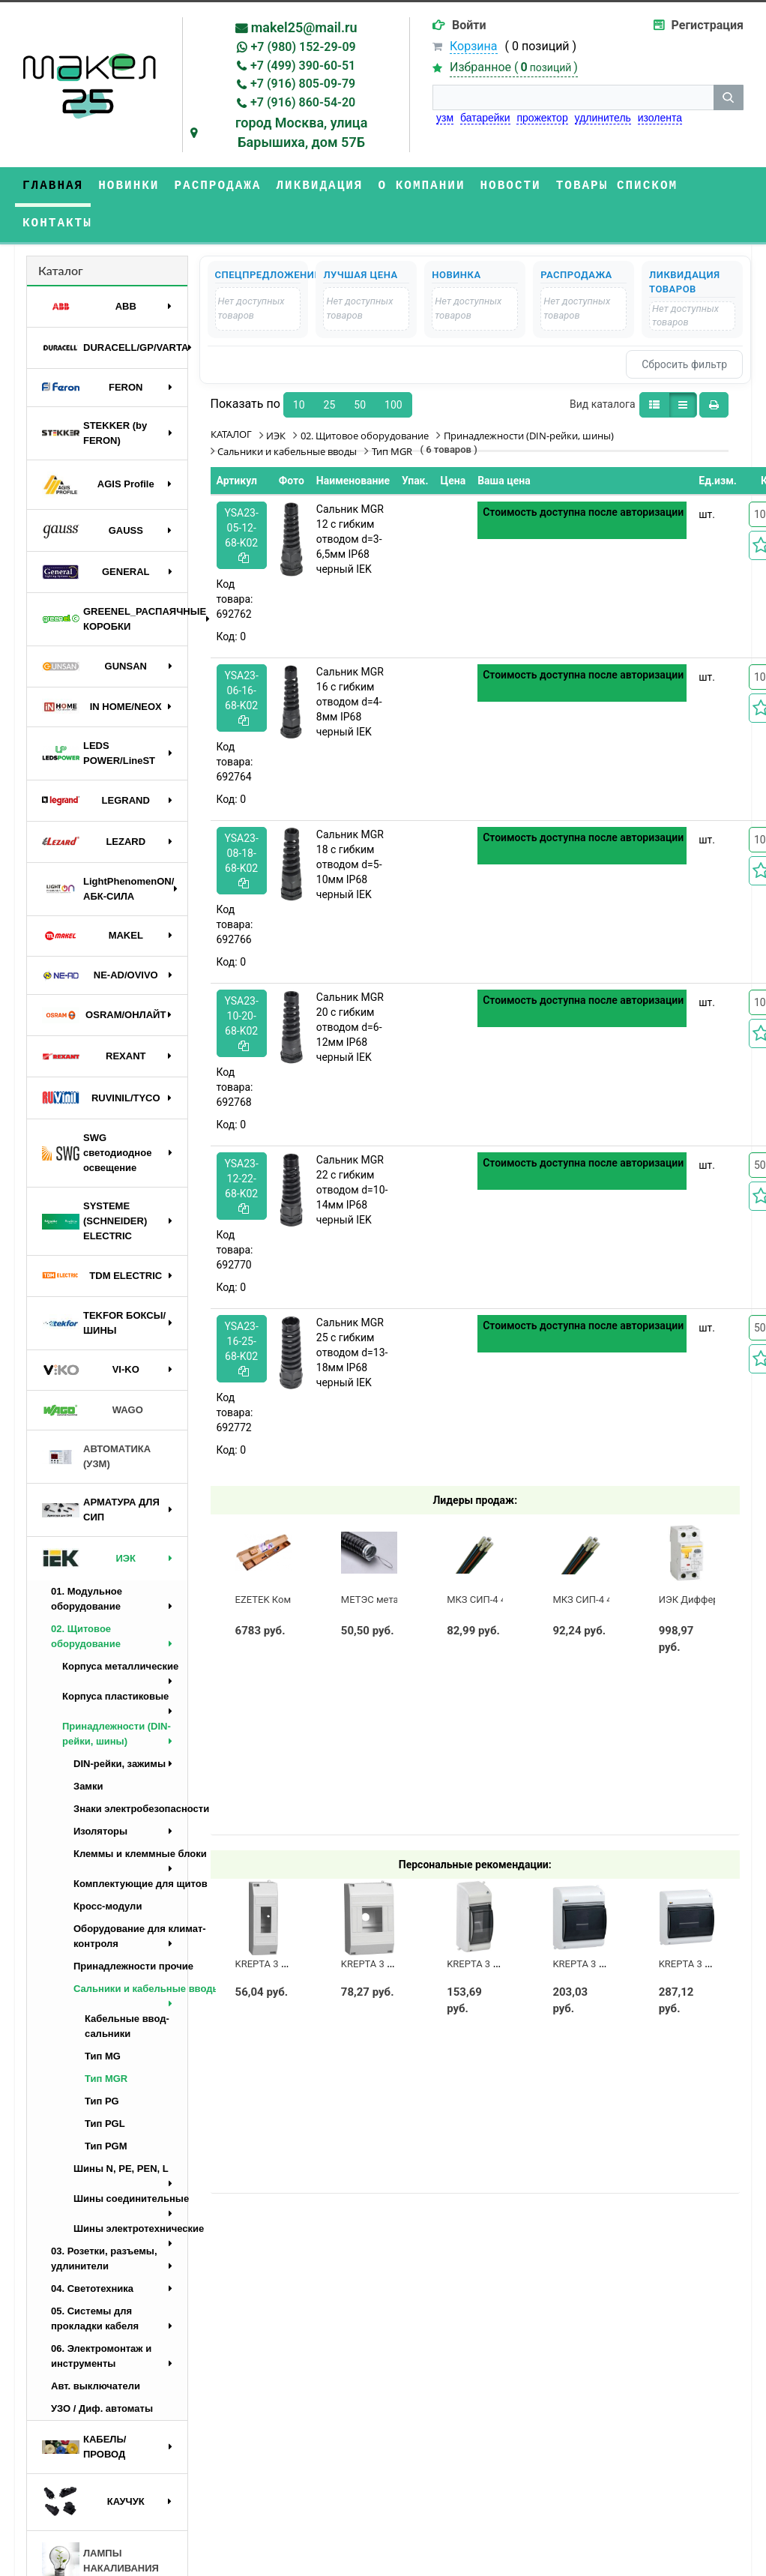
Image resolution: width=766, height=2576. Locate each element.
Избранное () (514, 67)
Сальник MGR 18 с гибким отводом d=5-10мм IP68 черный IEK (350, 864)
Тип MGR (106, 2078)
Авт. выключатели (95, 2386)
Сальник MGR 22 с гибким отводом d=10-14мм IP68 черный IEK (352, 1190)
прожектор (541, 118)
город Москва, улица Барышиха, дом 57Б (301, 132)
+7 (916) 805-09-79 (302, 83)
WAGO (92, 1410)
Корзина (473, 46)
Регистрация (708, 25)
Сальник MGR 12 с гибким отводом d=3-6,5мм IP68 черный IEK (350, 539)
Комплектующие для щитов (130, 1883)
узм (444, 118)
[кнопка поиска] (729, 97)
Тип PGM (106, 2146)
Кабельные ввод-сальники (127, 2026)
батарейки (485, 118)
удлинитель (603, 118)
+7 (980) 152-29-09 (303, 47)
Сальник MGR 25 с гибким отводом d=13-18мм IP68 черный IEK (352, 1352)
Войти (469, 25)
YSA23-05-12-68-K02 (242, 535)
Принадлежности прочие (130, 1966)
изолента (660, 118)
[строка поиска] (573, 97)
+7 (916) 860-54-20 (302, 102)
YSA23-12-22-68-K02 (242, 1186)
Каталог (60, 270)
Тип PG (102, 2101)
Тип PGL (105, 2123)
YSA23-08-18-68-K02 (242, 860)
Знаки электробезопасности (130, 1808)
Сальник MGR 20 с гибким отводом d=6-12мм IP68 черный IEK (350, 1027)
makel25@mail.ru (304, 27)
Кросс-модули (107, 1906)
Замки (88, 1786)
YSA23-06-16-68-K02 (242, 697)
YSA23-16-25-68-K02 (242, 1348)
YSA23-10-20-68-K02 (242, 1023)
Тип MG (103, 2056)
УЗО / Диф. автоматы (102, 2408)
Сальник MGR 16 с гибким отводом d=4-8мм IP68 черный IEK (350, 702)
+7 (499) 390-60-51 (302, 65)
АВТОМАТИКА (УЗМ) (96, 1456)
